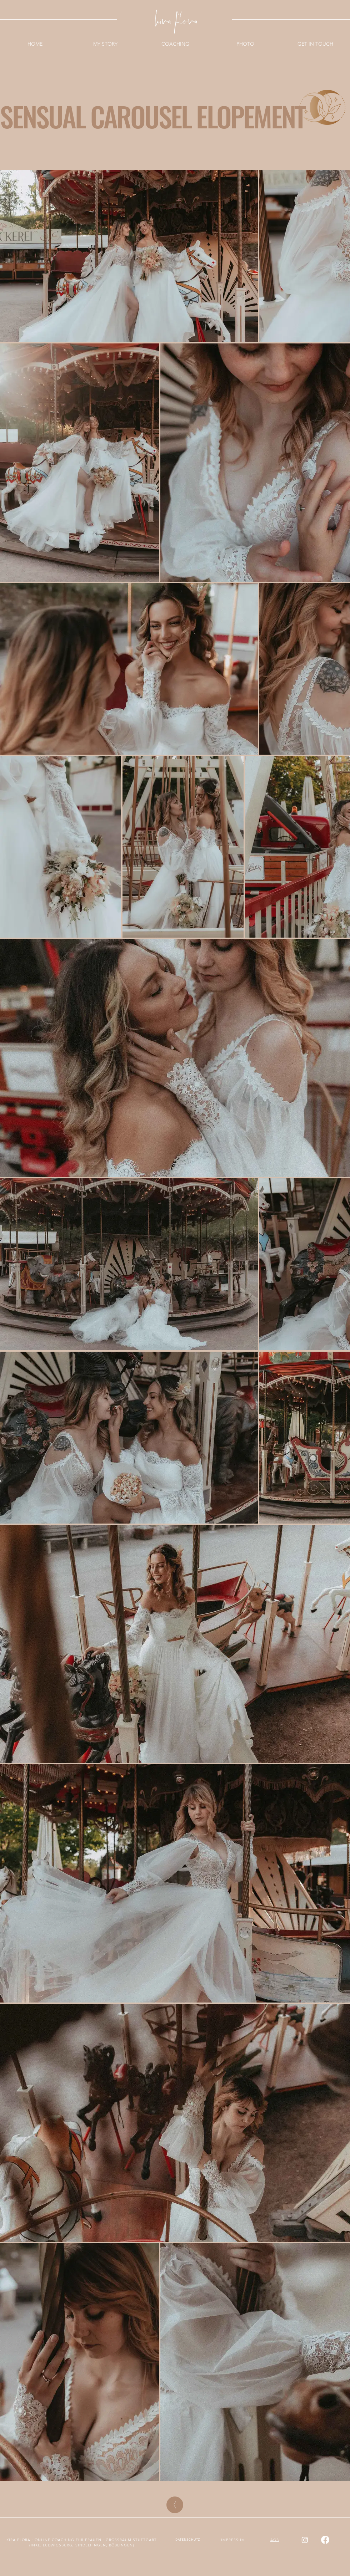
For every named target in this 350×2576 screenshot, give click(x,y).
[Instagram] (305, 2540)
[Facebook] (325, 2540)
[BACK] (174, 2504)
